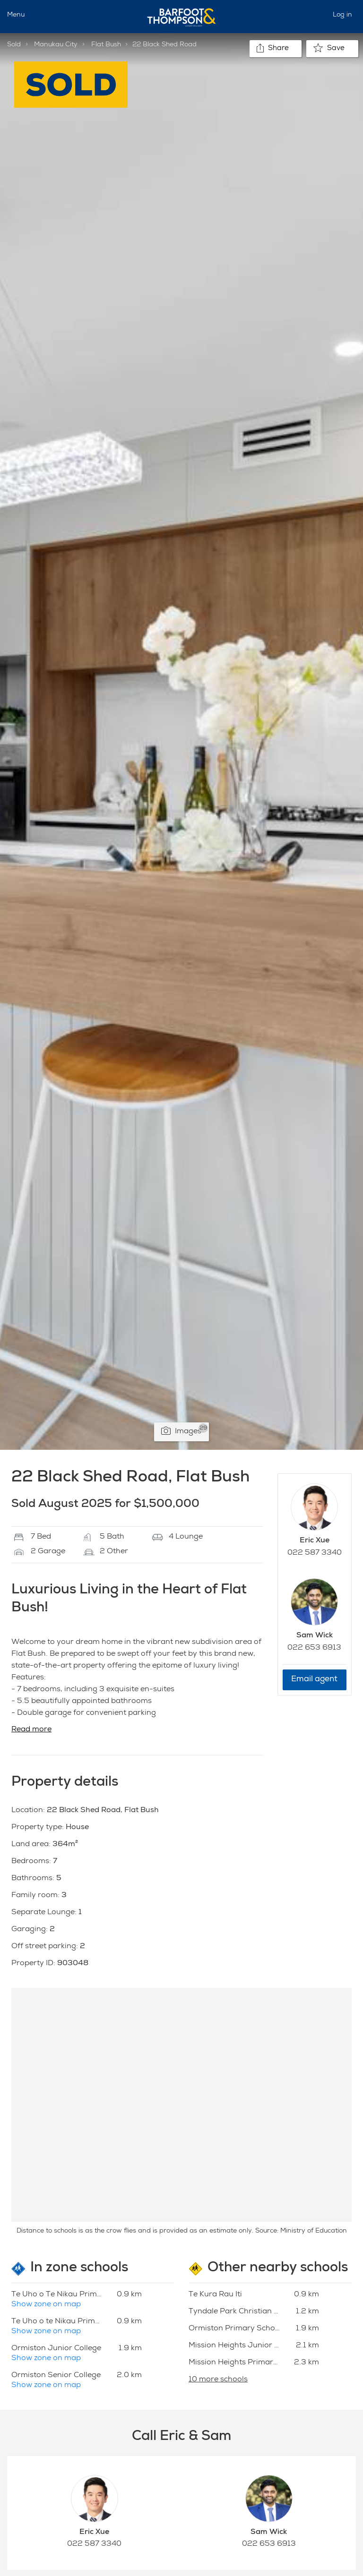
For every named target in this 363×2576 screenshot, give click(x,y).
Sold (14, 45)
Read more (31, 1730)
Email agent (314, 1680)
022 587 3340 (314, 1553)
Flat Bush (106, 45)
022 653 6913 (314, 1648)
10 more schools (218, 2380)
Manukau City (56, 45)
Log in (342, 15)
